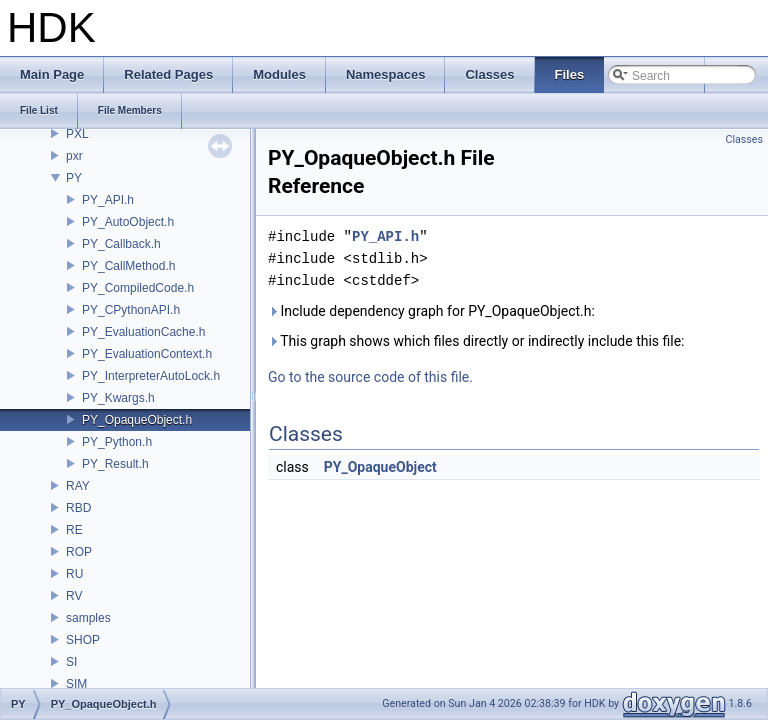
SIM (76, 684)
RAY (78, 486)
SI (71, 662)
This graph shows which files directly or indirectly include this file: (476, 341)
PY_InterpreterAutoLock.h (151, 376)
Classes (744, 139)
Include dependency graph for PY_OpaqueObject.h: (431, 311)
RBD (78, 508)
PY (74, 178)
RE (74, 530)
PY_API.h (108, 200)
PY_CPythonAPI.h (131, 310)
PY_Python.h (117, 442)
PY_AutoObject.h (128, 222)
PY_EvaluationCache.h (143, 332)
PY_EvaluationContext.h (147, 354)
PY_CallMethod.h (128, 266)
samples (88, 618)
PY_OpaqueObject (380, 467)
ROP (79, 552)
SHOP (83, 640)
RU (74, 574)
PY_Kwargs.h (118, 398)
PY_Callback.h (121, 244)
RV (74, 596)
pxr (74, 156)
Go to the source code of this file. (370, 377)
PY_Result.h (115, 464)
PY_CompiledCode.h (138, 288)
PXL (77, 134)
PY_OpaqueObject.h (137, 420)
